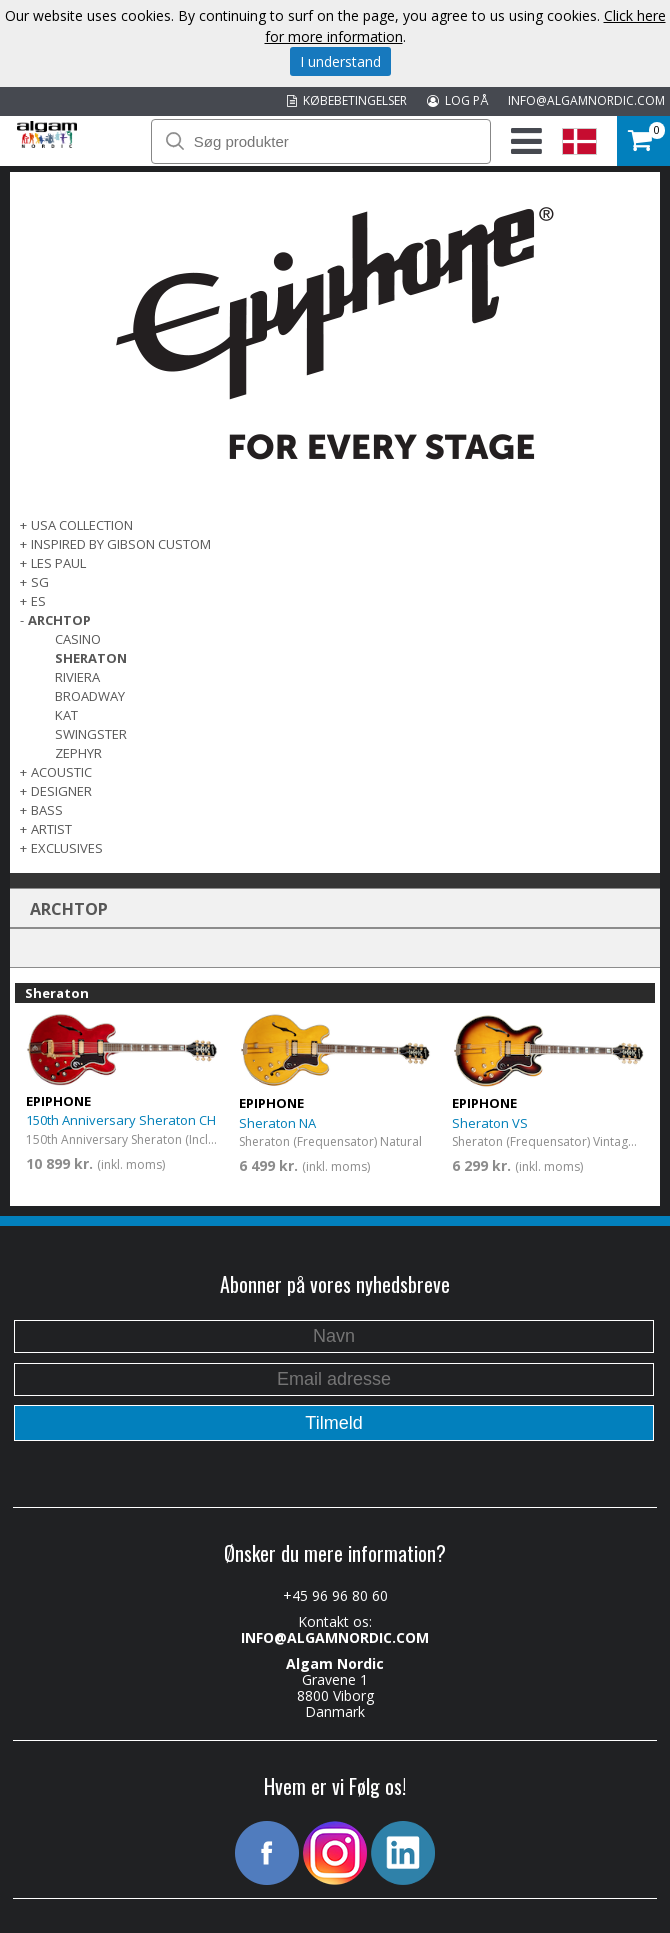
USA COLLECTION (82, 525)
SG (40, 582)
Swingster (91, 734)
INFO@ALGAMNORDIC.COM (586, 100)
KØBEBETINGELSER (347, 100)
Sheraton (91, 658)
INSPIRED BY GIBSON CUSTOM (121, 544)
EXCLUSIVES (67, 848)
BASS (47, 810)
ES (38, 601)
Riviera (77, 677)
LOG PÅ (457, 100)
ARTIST (51, 829)
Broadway (90, 696)
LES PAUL (58, 563)
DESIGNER (61, 791)
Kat (66, 715)
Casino (78, 639)
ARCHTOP (59, 620)
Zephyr (78, 753)
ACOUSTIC (61, 772)
